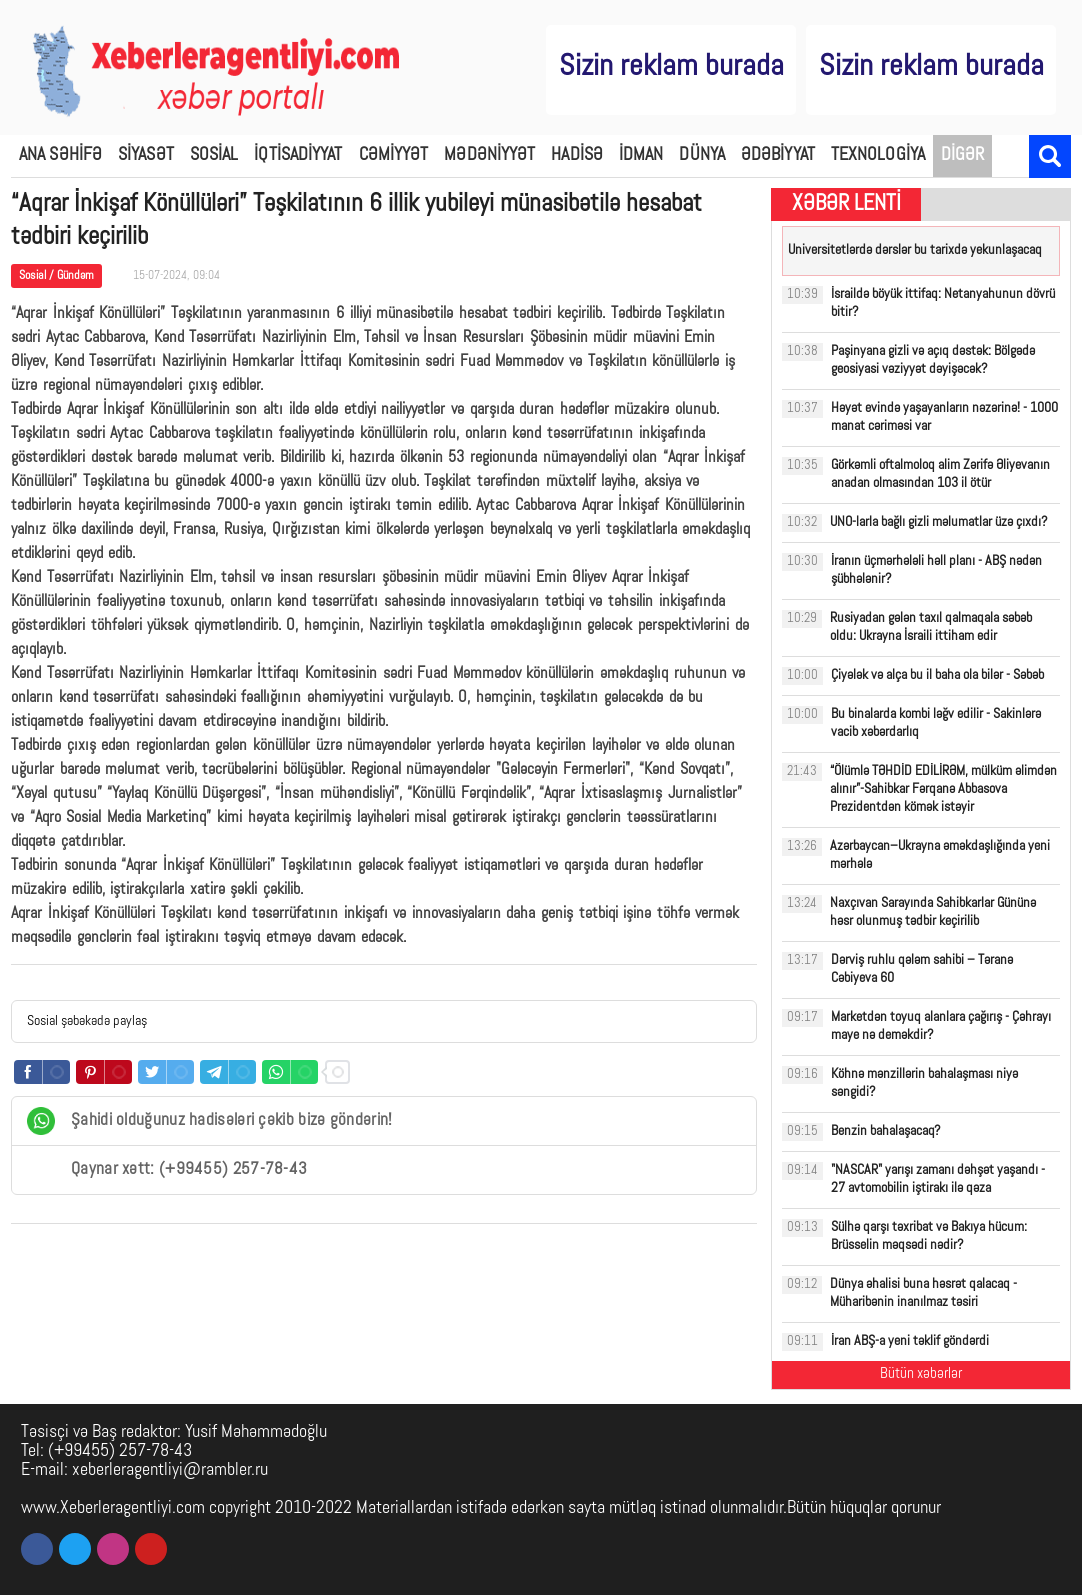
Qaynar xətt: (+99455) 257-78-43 (167, 1170)
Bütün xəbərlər (921, 1374)
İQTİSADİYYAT (298, 155)
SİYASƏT (146, 155)
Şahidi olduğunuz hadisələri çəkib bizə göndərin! (209, 1121)
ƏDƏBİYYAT (778, 155)
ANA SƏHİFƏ (60, 155)
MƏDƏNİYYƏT (489, 155)
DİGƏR (963, 155)
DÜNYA (702, 155)
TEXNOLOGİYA (878, 155)
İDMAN (641, 155)
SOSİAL (214, 155)
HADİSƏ (577, 155)
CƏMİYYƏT (394, 155)
